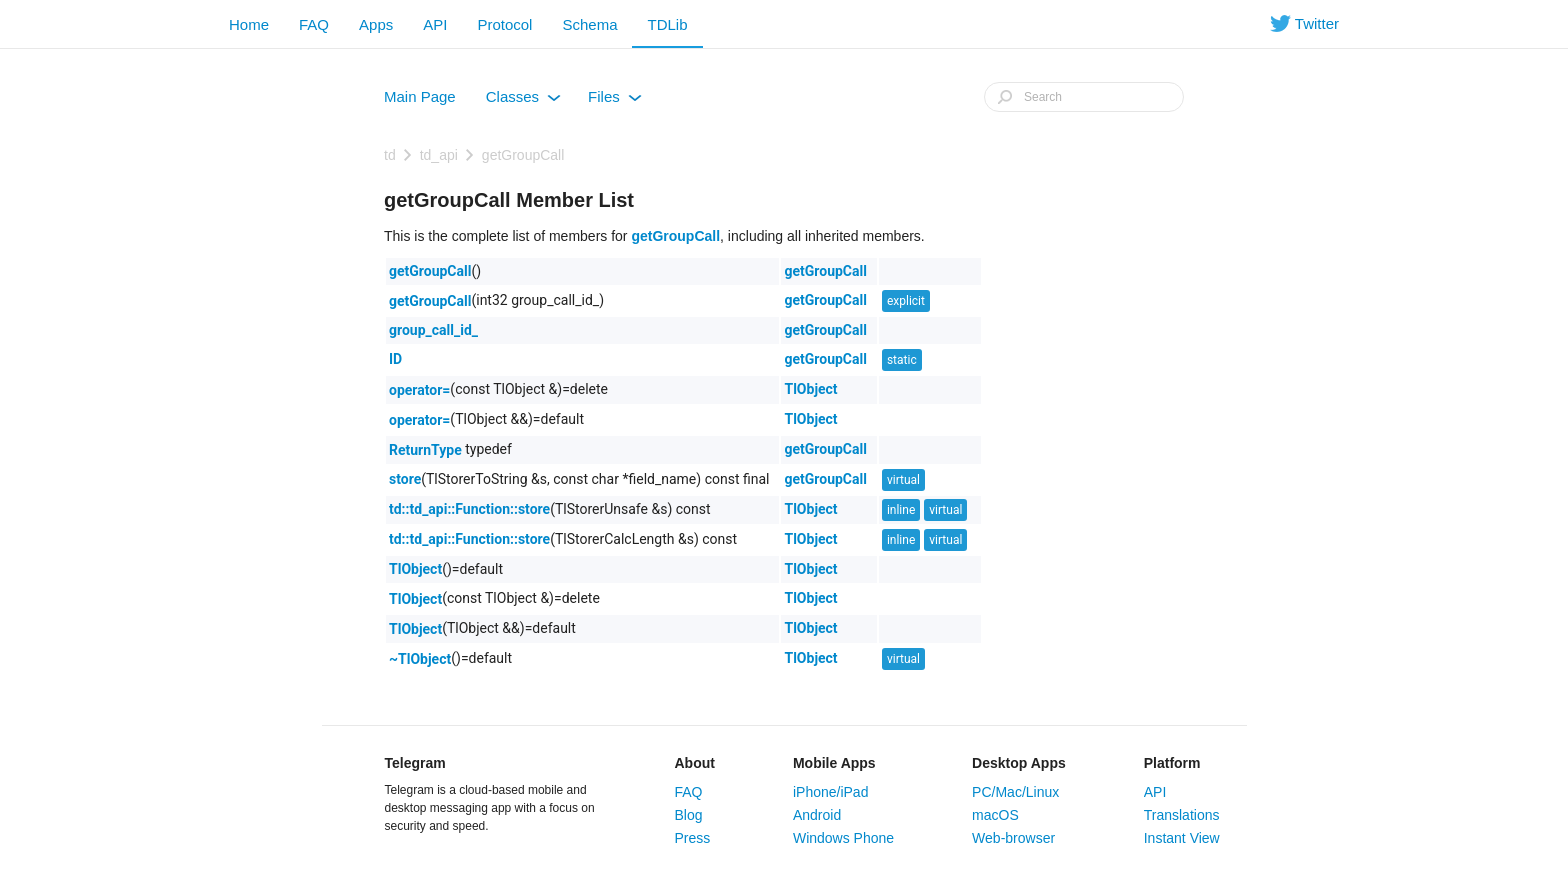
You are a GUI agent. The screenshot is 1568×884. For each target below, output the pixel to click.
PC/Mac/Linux (1015, 792)
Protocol (504, 24)
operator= (419, 390)
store (405, 479)
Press (693, 838)
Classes (523, 101)
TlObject (810, 389)
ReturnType (425, 450)
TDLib (667, 24)
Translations (1182, 815)
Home (249, 24)
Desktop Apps (1019, 763)
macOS (995, 815)
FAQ (314, 24)
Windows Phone (843, 838)
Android (817, 815)
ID (395, 359)
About (695, 763)
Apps (376, 24)
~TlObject (420, 659)
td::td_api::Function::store (469, 509)
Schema (589, 24)
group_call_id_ (433, 330)
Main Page (420, 96)
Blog (689, 815)
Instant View (1182, 838)
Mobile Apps (834, 763)
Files (615, 101)
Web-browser (1013, 838)
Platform (1172, 763)
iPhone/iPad (831, 792)
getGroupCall (523, 155)
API (435, 24)
